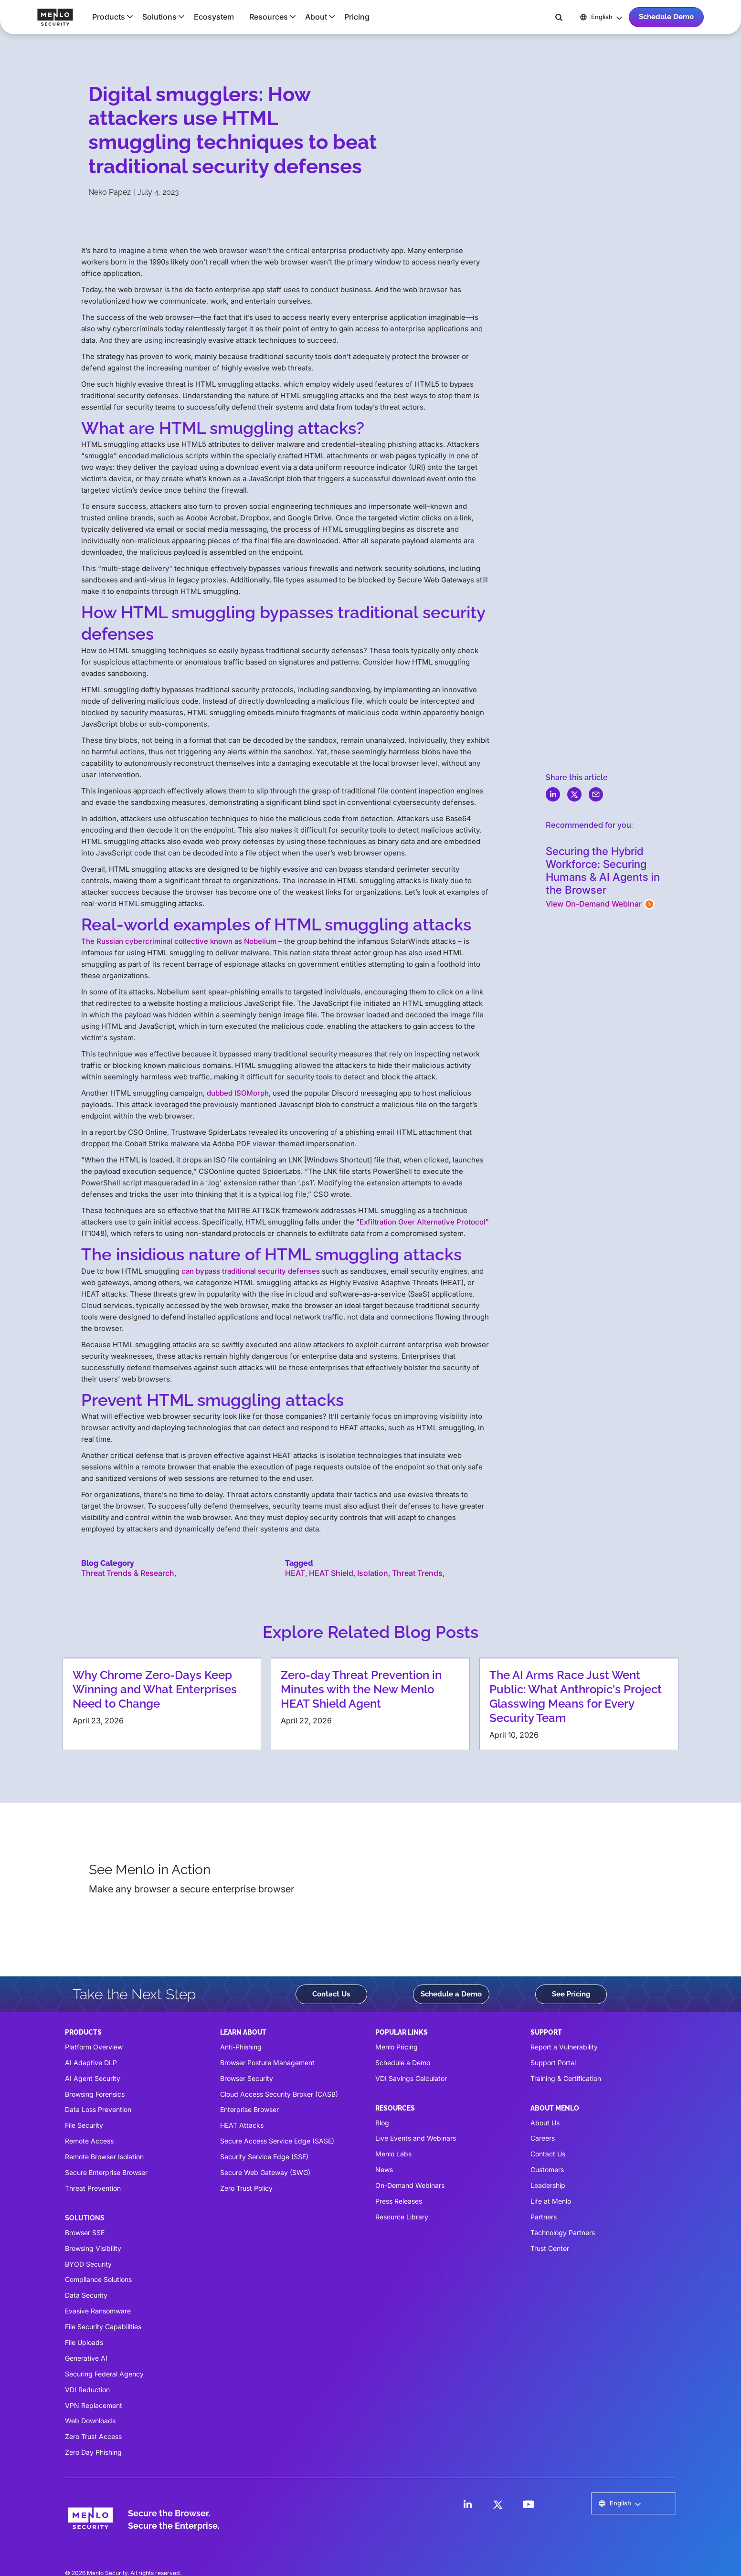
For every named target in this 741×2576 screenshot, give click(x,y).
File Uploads (84, 2342)
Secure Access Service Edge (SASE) (277, 2141)
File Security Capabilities (103, 2327)
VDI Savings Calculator (411, 2078)
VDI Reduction (87, 2390)
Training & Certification (565, 2078)
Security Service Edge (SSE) (264, 2157)
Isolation (372, 1573)
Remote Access (89, 2141)
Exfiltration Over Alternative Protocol (423, 1221)
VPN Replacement (93, 2405)
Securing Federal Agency (104, 2374)
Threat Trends (417, 1573)
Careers (542, 2138)
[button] (110, 16)
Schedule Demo (666, 16)
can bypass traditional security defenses (250, 1271)
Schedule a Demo (451, 1994)
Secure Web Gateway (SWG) (265, 2172)
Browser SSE (85, 2232)
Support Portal (553, 2063)
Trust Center (549, 2248)
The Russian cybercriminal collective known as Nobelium (178, 941)
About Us (545, 2123)
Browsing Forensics (95, 2094)
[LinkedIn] (467, 2504)
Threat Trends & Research (127, 1573)
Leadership (547, 2185)
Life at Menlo (550, 2201)
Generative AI (86, 2358)
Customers (547, 2169)
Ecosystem (214, 16)
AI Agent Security (92, 2078)
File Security (84, 2125)
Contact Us (331, 1994)
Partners (543, 2217)
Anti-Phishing (241, 2047)
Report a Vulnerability (564, 2047)
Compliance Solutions (98, 2279)
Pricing (357, 16)
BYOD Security (88, 2264)
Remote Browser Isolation (104, 2157)
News (384, 2169)
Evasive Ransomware (98, 2311)
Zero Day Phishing (93, 2452)
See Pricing (571, 1994)
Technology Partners (562, 2232)
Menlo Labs (393, 2154)
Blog (382, 2123)
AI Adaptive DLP (91, 2063)
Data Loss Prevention (98, 2109)
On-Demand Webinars (410, 2185)
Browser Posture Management (267, 2063)
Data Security (86, 2295)
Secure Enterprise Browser (106, 2172)
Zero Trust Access (93, 2436)
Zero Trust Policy (246, 2188)
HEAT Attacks (242, 2125)
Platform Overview (94, 2047)
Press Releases (398, 2201)
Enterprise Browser (249, 2109)
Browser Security (246, 2078)
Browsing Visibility (93, 2248)
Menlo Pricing (396, 2047)
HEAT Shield (331, 1573)
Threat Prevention (93, 2188)
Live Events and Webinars (415, 2138)
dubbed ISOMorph (238, 1093)
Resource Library (401, 2217)
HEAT (295, 1573)
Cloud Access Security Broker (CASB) (279, 2094)
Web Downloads (90, 2421)
